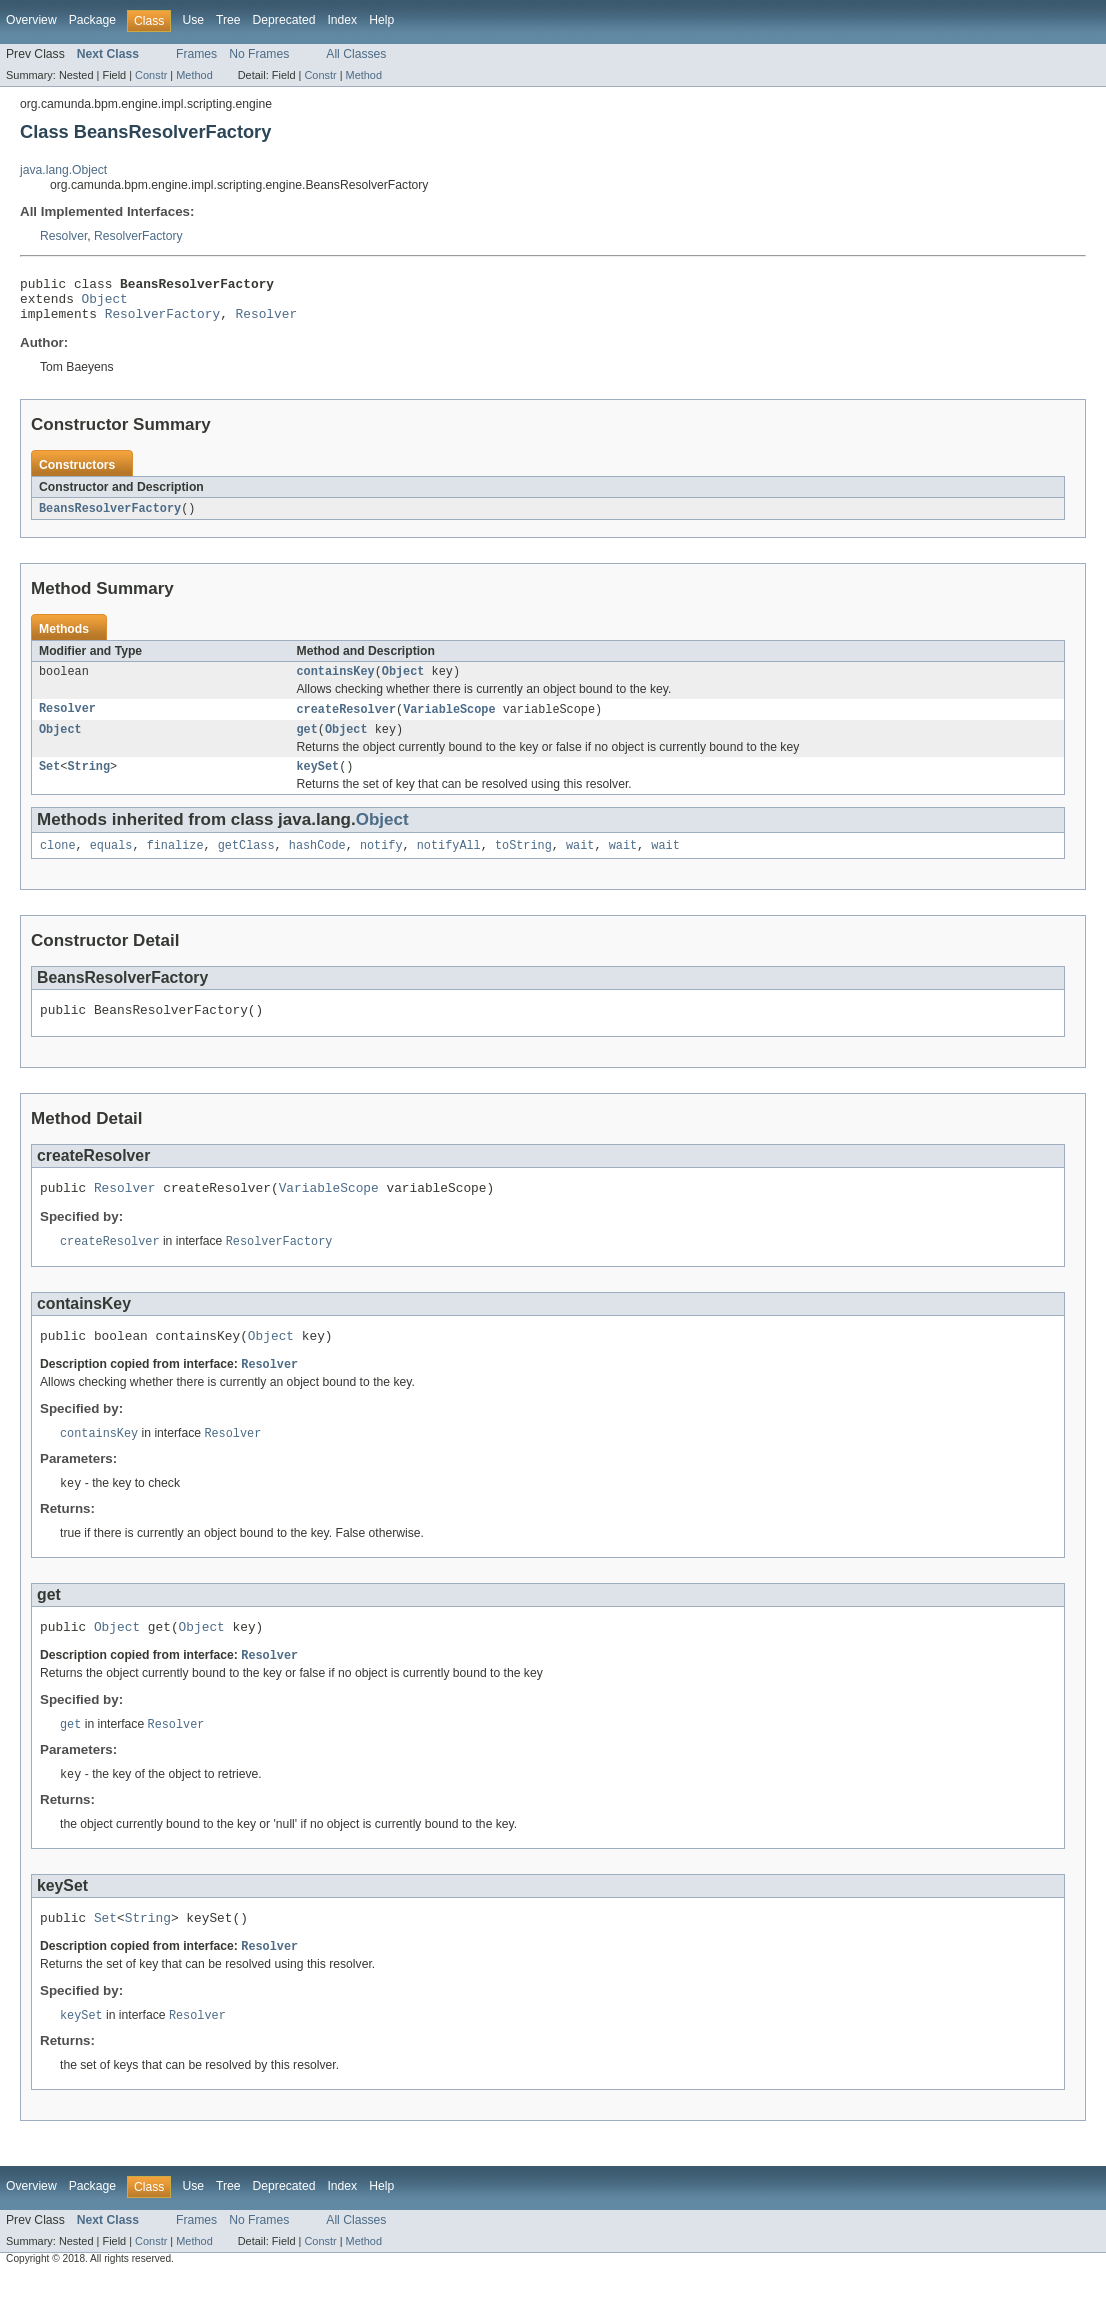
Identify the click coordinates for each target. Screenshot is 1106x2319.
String (88, 783)
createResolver (347, 722)
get (307, 744)
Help (381, 20)
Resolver (63, 236)
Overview (31, 20)
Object (105, 304)
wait (580, 864)
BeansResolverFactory (110, 518)
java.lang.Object (63, 170)
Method (194, 75)
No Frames (259, 54)
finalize (175, 864)
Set (49, 783)
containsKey (336, 683)
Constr (151, 75)
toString (523, 864)
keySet (318, 783)
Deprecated (284, 20)
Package (92, 20)
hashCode (317, 864)
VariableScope (449, 722)
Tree (228, 20)
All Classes (356, 54)
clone (58, 864)
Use (193, 20)
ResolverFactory (138, 236)
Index (342, 20)
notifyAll (449, 864)
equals (111, 864)
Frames (196, 54)
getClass (246, 864)
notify (381, 864)
